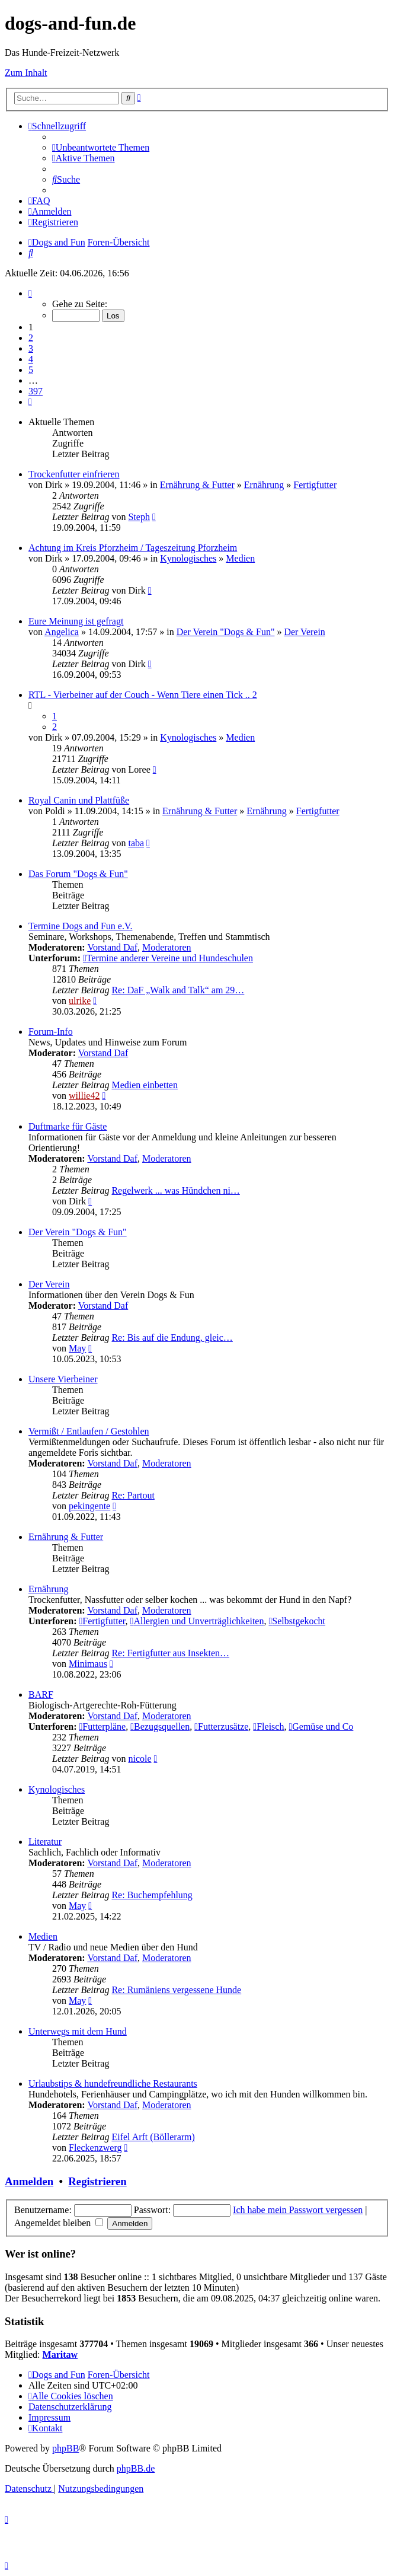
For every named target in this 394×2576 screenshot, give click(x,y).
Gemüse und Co (321, 1726)
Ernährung (264, 485)
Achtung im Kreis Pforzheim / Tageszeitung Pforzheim (132, 548)
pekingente (89, 1506)
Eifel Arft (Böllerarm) (152, 2137)
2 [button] (30, 338)
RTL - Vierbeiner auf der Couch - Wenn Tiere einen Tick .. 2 (142, 695)
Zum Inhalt (26, 73)
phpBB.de (136, 2468)
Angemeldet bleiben (58, 2223)
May (77, 1348)
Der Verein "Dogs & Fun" (226, 632)
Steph (138, 517)
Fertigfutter (315, 485)
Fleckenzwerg (95, 2148)
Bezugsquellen (160, 1726)
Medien (240, 558)
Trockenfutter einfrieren (74, 474)
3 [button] (30, 348)
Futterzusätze (221, 1726)
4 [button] (30, 359)
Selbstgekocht (296, 1621)
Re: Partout (132, 1495)
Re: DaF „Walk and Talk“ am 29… (177, 990)
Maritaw (60, 2354)
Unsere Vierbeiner (62, 1379)
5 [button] (30, 370)
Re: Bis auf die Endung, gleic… (171, 1337)
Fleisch (268, 1726)
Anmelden (29, 2181)
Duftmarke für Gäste (67, 1126)
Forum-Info (50, 1031)
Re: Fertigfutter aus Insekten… (170, 1653)
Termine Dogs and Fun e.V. (80, 926)
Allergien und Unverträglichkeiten (197, 1621)
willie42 (84, 1096)
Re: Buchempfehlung (151, 1895)
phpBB (65, 2448)
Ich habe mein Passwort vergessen (298, 2210)
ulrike (80, 1001)
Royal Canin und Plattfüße (78, 800)
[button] (30, 293)
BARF (40, 1694)
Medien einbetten (144, 1085)
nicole (139, 1759)
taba (136, 843)
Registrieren (97, 2181)
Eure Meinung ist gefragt (75, 621)
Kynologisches (188, 558)
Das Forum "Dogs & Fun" (78, 874)
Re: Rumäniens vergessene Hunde (176, 1990)
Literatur (45, 1842)
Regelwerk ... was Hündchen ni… (175, 1190)
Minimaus (88, 1664)
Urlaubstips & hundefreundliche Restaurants (112, 2083)
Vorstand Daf (112, 947)
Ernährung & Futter (197, 485)
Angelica (61, 632)
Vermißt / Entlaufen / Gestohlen (88, 1431)
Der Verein (304, 632)
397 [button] (35, 391)
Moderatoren (166, 947)
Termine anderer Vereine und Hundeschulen (168, 958)
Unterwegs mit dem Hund (77, 2031)
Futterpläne (102, 1726)
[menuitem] (100, 147)
